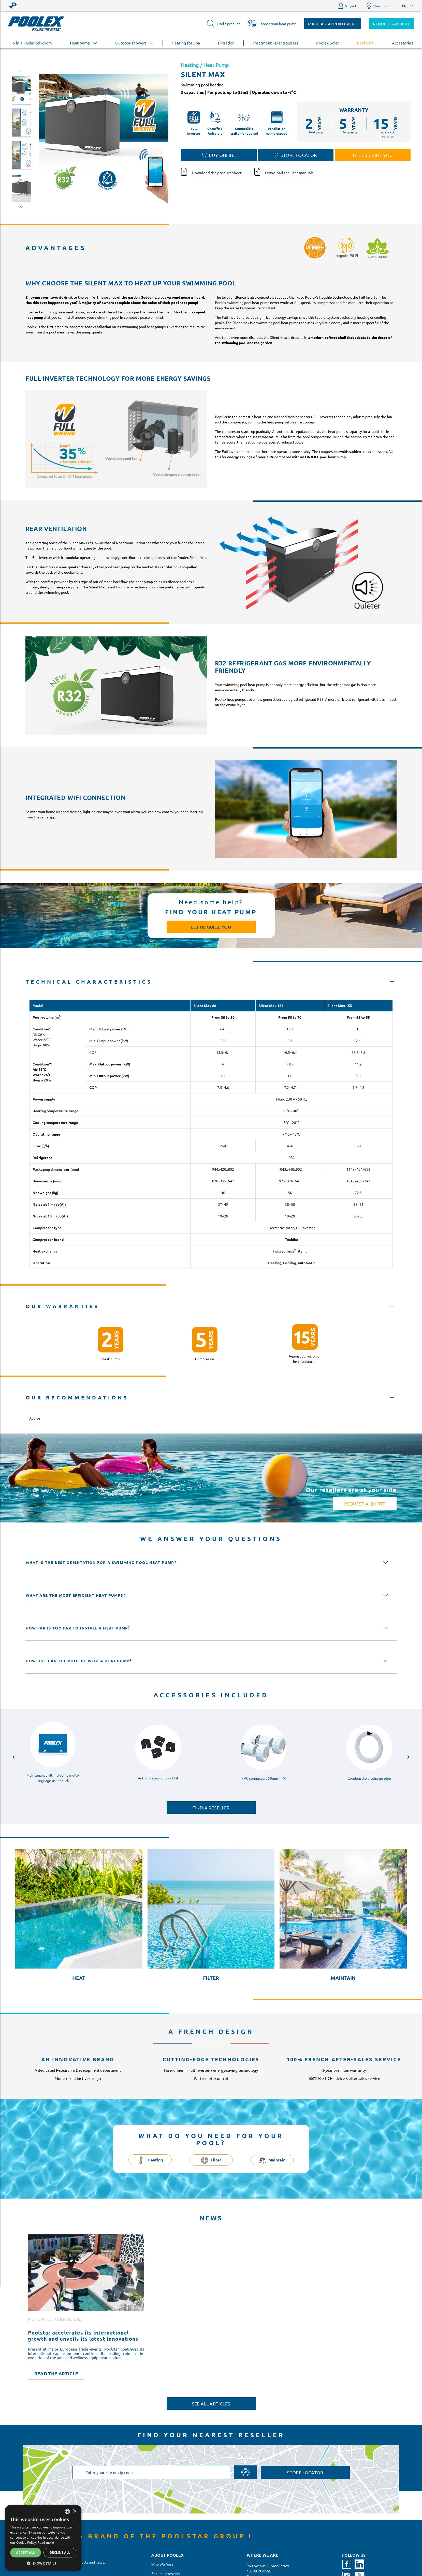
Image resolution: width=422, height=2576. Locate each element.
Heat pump (83, 42)
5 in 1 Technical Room (32, 42)
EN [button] (404, 5)
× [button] (74, 2511)
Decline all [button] (60, 2552)
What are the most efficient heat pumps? (207, 1595)
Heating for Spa (186, 42)
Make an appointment (332, 23)
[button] (43, 2563)
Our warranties (62, 1306)
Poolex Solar (327, 42)
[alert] (43, 2538)
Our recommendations (77, 1397)
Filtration (226, 42)
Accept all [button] (25, 2552)
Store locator (379, 6)
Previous (21, 70)
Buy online (218, 155)
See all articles (211, 2403)
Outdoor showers (134, 42)
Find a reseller (210, 1807)
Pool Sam (365, 42)
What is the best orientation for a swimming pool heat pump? (207, 1562)
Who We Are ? (162, 2564)
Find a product (223, 23)
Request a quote (391, 23)
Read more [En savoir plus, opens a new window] (46, 2542)
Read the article (56, 2373)
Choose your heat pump (272, 23)
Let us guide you (373, 155)
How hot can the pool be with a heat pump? (207, 1661)
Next (21, 206)
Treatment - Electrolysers (275, 42)
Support (347, 6)
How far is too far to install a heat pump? (207, 1628)
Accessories (402, 42)
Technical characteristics (89, 981)
